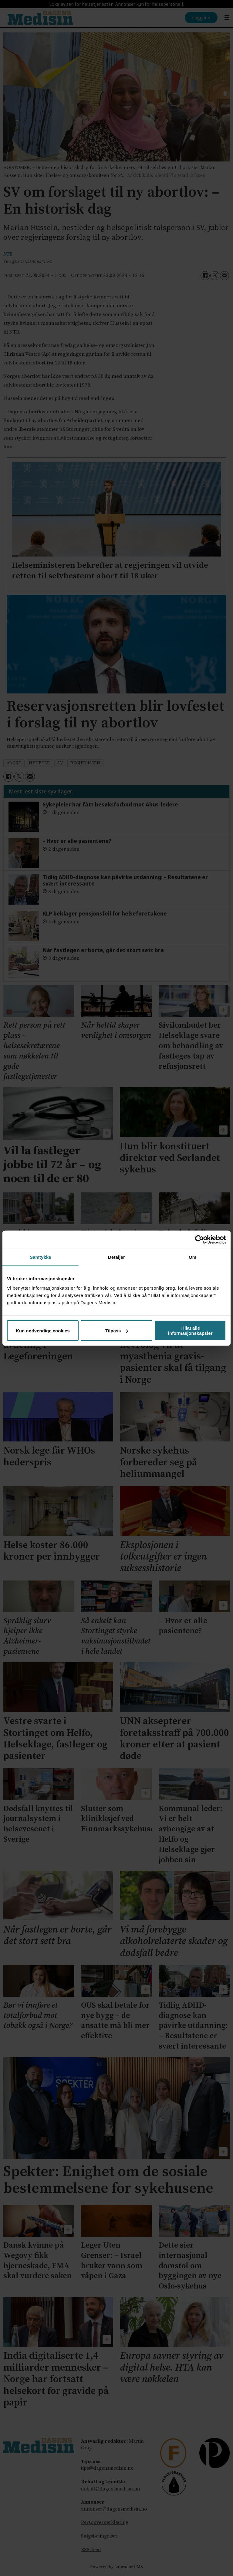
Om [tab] (192, 1256)
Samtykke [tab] (40, 1256)
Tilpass (116, 1330)
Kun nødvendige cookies (43, 1330)
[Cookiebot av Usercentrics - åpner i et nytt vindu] (199, 1239)
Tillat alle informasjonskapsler (190, 1330)
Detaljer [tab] (116, 1256)
